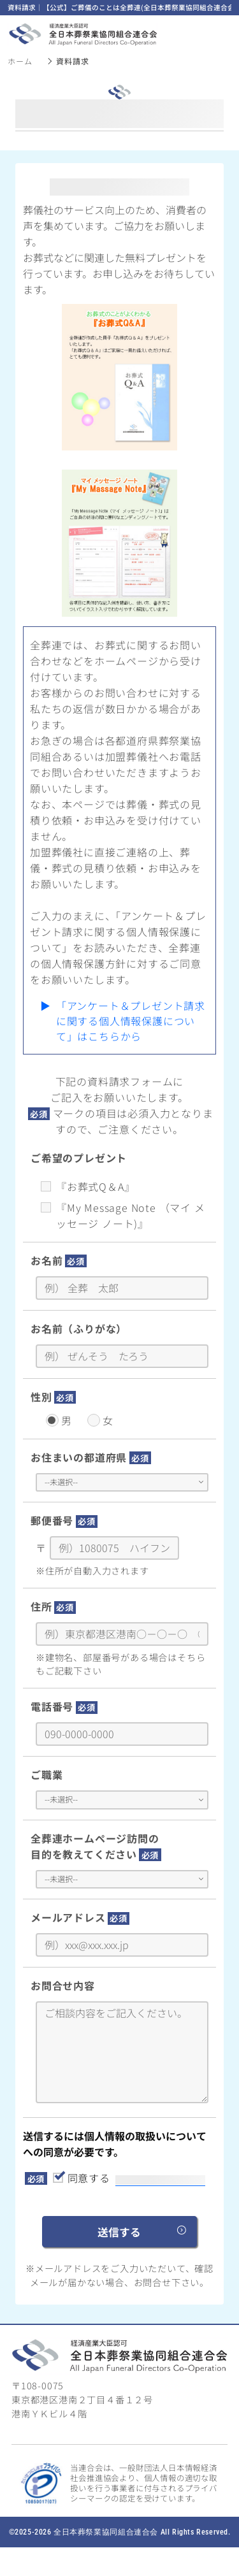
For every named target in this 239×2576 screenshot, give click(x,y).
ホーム (20, 61)
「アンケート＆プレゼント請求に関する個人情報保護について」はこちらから (130, 1021)
